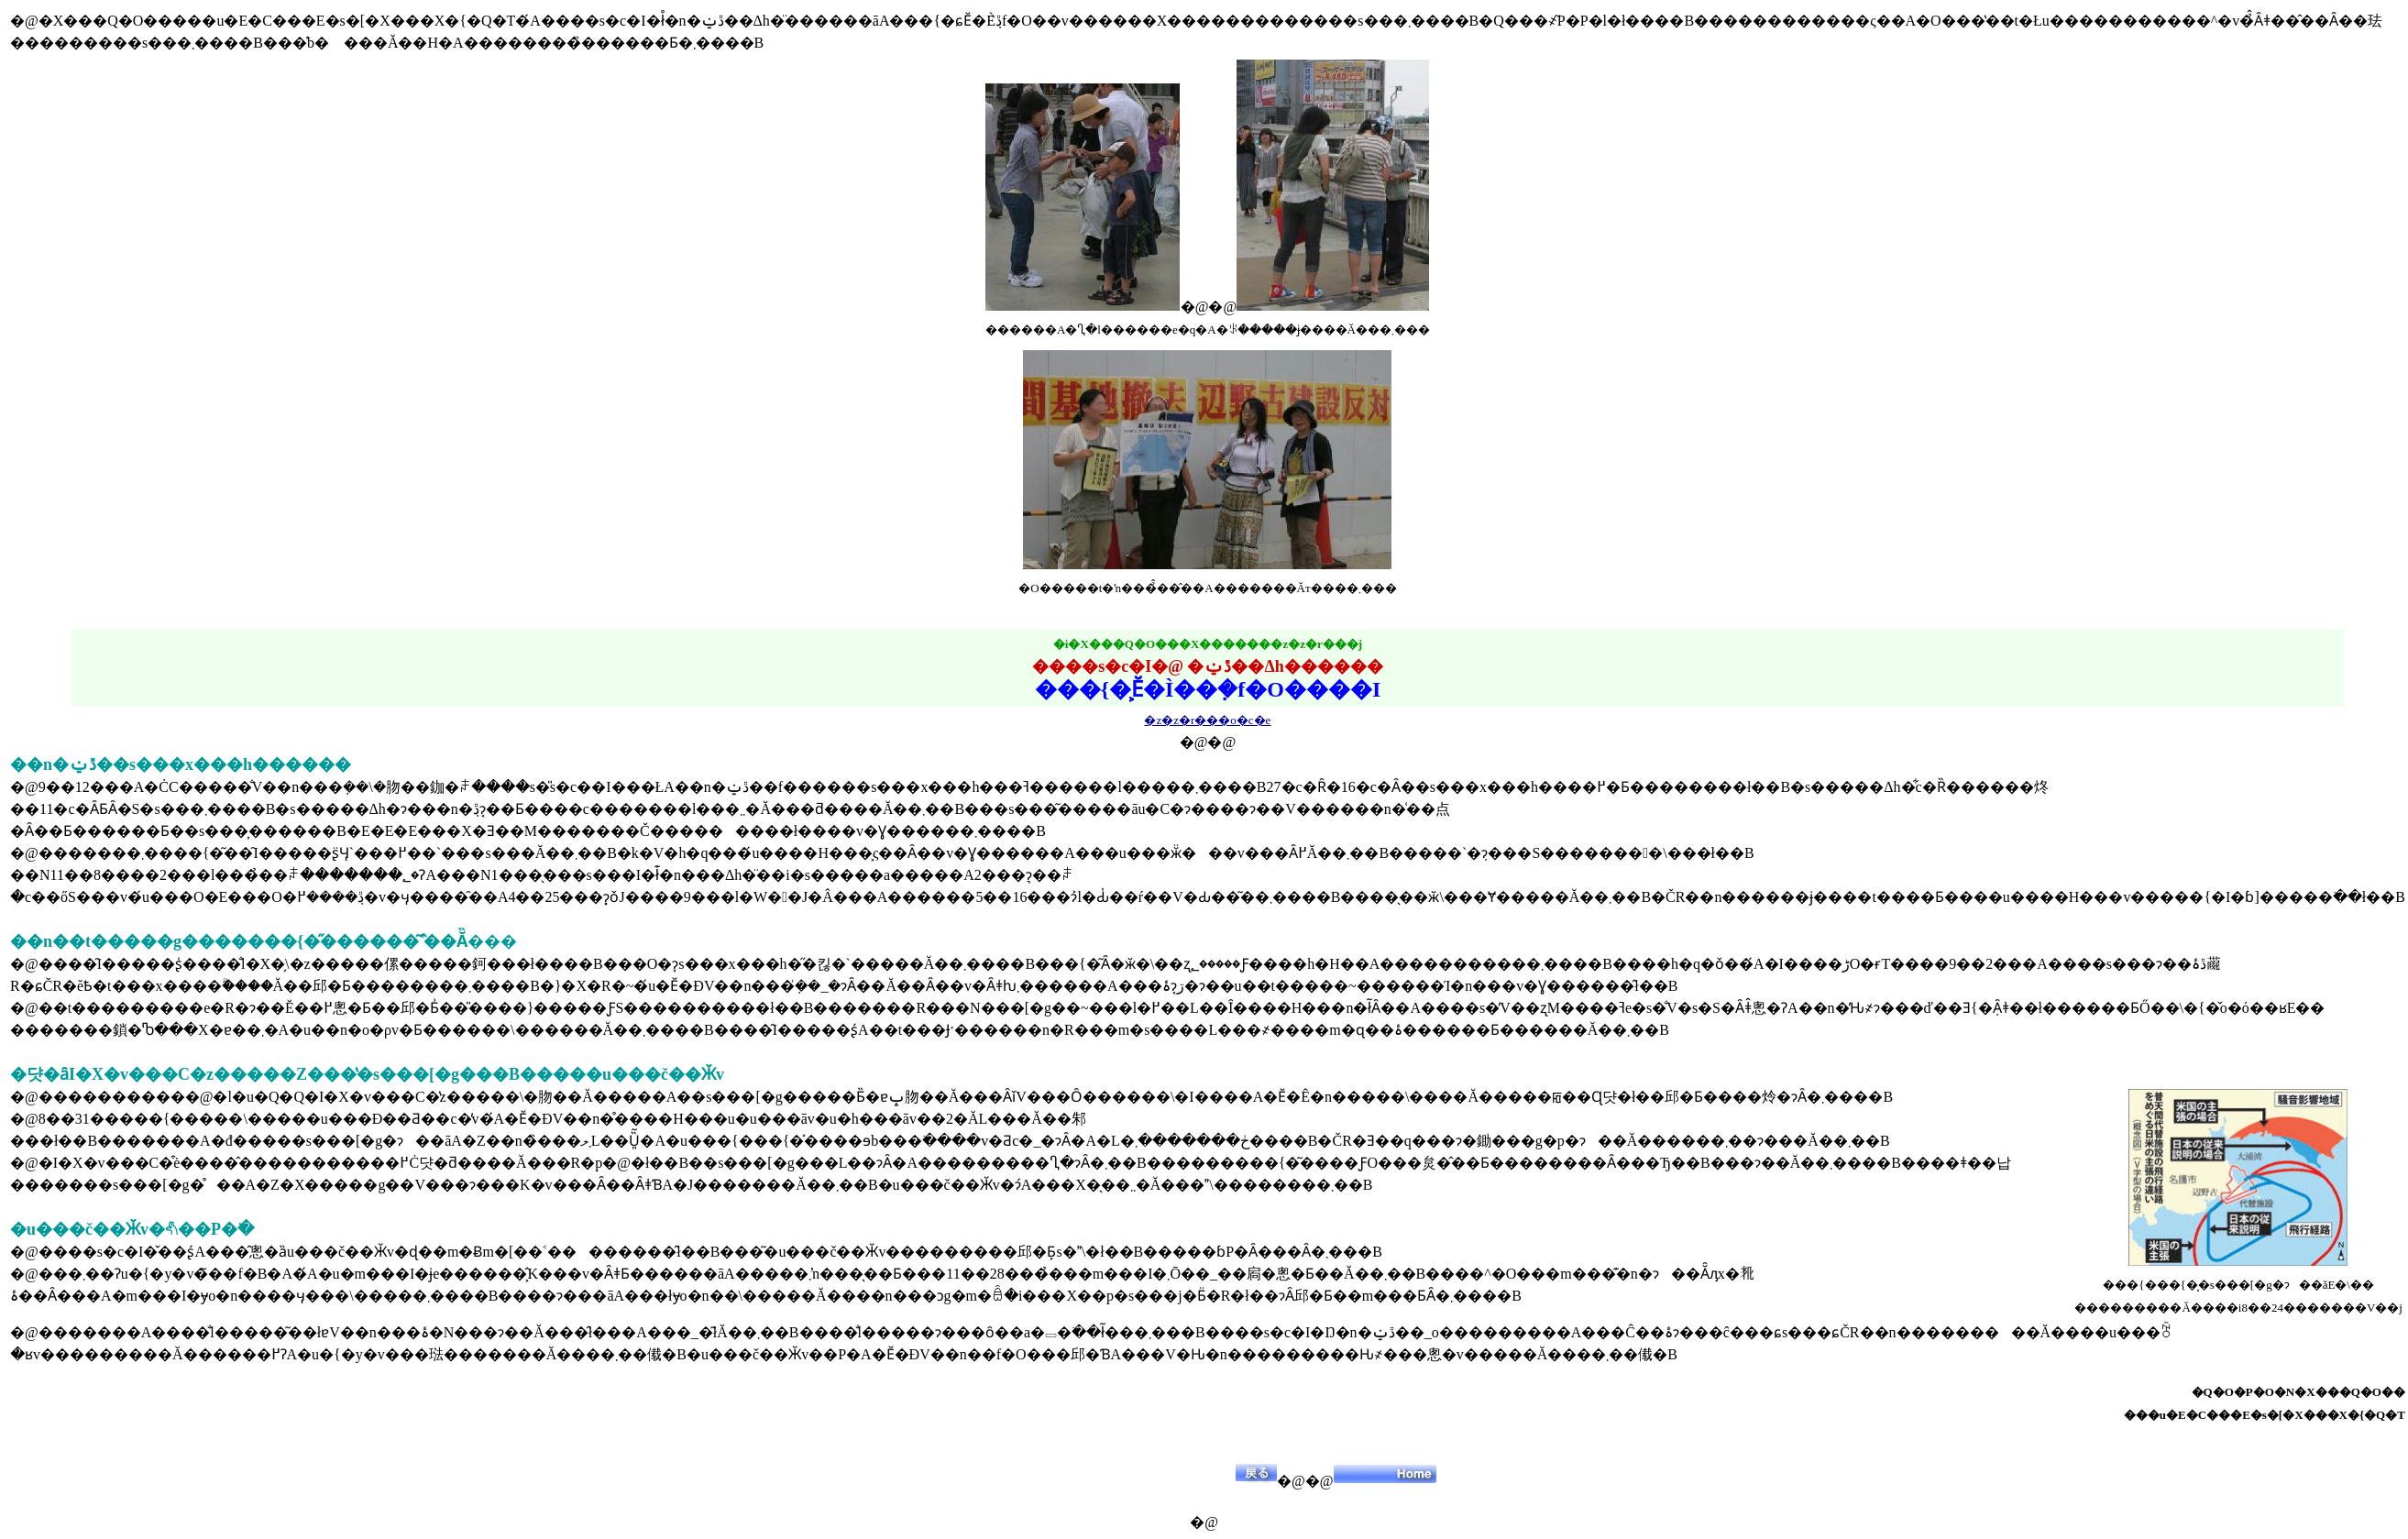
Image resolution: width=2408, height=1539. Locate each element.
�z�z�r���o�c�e (1207, 720)
